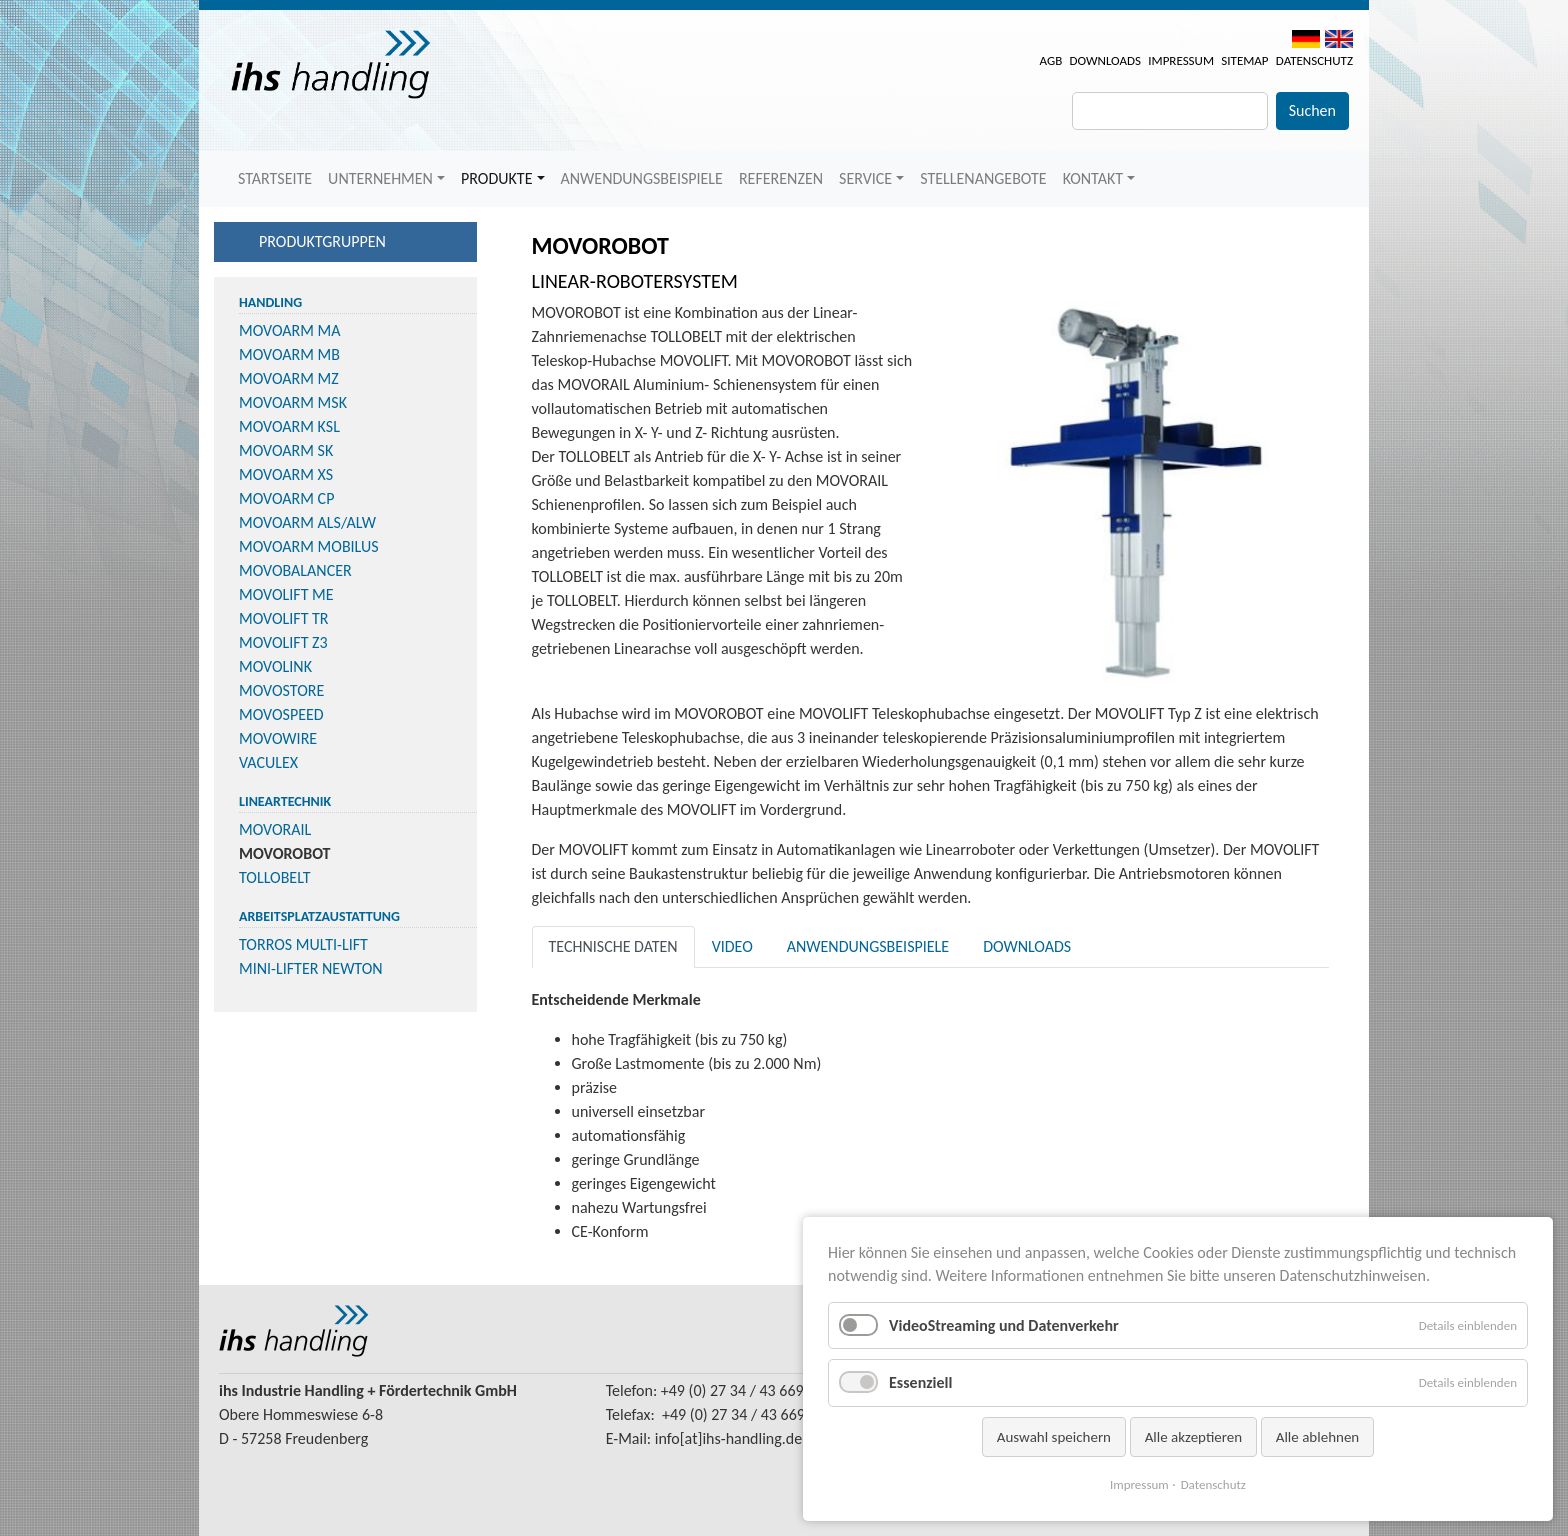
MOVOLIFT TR (284, 618)
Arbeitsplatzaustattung (319, 916)
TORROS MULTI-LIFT (303, 944)
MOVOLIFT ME (286, 594)
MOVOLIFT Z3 (283, 642)
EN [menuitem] (1339, 39)
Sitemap (1244, 60)
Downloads (1105, 60)
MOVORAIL (275, 829)
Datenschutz (1314, 60)
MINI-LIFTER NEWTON (311, 968)
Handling (270, 302)
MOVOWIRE (278, 738)
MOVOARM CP (286, 498)
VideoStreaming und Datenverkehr (1004, 1325)
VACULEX (268, 762)
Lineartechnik (285, 801)
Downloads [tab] (1027, 946)
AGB (1051, 60)
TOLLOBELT (275, 877)
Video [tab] (732, 946)
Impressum (1181, 60)
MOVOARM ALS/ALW (307, 522)
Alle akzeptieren (1194, 1437)
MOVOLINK (275, 666)
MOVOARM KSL (289, 426)
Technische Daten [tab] (613, 946)
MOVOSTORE (281, 690)
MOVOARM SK (286, 450)
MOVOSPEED (281, 714)
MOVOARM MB (289, 354)
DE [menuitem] (1306, 39)
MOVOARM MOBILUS (309, 546)
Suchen (1312, 110)
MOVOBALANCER (295, 570)
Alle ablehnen (1318, 1437)
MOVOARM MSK (293, 402)
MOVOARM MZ (289, 378)
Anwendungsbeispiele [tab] (868, 946)
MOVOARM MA (290, 330)
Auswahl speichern (1054, 1437)
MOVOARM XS (286, 474)
